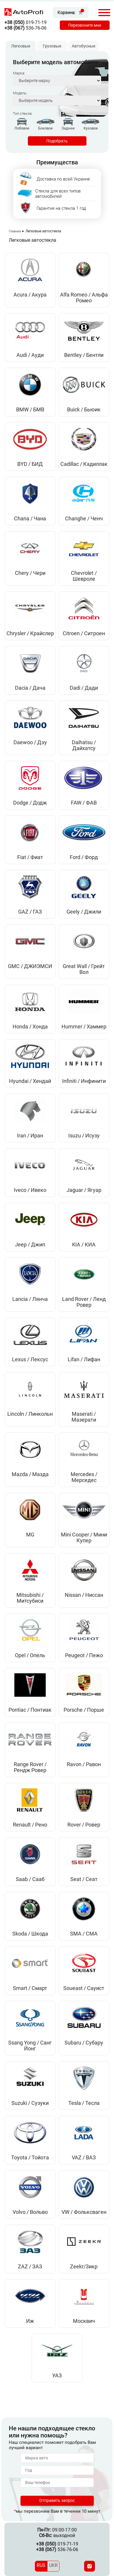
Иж (30, 2321)
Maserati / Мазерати (84, 1417)
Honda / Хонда (30, 1027)
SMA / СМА (84, 1934)
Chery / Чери (30, 573)
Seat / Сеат (84, 1879)
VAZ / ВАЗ (84, 2158)
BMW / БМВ (30, 410)
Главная (15, 231)
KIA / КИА (84, 1245)
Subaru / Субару (83, 2043)
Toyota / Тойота (30, 2158)
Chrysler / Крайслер (30, 633)
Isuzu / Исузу (84, 1136)
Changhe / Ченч (84, 519)
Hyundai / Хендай (30, 1081)
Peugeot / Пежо (84, 1655)
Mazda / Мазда (30, 1474)
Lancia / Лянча (30, 1299)
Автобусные (83, 46)
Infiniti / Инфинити (84, 1081)
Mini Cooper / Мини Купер (84, 1537)
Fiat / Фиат (30, 857)
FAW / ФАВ (84, 803)
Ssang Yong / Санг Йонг (30, 2046)
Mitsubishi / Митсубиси (30, 1598)
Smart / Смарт (30, 1988)
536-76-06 (25, 28)
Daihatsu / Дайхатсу (84, 745)
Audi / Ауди (30, 355)
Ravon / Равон (84, 1764)
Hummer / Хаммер (84, 1027)
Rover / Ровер (83, 1825)
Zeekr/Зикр (84, 2267)
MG (30, 1535)
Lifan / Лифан (84, 1359)
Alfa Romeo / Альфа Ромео (84, 298)
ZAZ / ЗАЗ (30, 2267)
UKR (53, 2565)
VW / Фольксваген (84, 2212)
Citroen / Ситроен (84, 633)
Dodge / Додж (30, 803)
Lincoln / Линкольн (30, 1414)
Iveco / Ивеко (30, 1190)
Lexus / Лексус (30, 1359)
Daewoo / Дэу (30, 742)
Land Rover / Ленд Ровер (84, 1302)
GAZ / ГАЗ (30, 912)
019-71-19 (25, 22)
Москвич (84, 2321)
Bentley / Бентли (83, 355)
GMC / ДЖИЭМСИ (30, 966)
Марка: (19, 73)
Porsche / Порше (84, 1710)
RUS (41, 2565)
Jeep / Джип (30, 1245)
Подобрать (57, 141)
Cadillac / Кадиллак (84, 464)
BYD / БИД (30, 464)
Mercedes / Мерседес (84, 1477)
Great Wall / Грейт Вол (84, 969)
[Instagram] (89, 2566)
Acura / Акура (30, 295)
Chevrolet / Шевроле (84, 576)
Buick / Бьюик (84, 410)
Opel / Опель (30, 1655)
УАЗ (57, 2376)
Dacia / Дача (30, 688)
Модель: (20, 93)
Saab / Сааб (30, 1879)
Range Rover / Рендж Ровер (30, 1767)
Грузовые (52, 46)
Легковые (20, 46)
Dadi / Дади (84, 688)
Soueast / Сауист (83, 1988)
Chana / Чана (30, 519)
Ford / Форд (84, 857)
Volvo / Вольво (30, 2212)
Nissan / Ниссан (84, 1595)
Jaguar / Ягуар (84, 1190)
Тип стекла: (23, 113)
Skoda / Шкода (30, 1934)
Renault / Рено (30, 1825)
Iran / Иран (30, 1136)
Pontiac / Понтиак (30, 1710)
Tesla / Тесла (84, 2103)
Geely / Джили (84, 912)
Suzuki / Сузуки (30, 2103)
